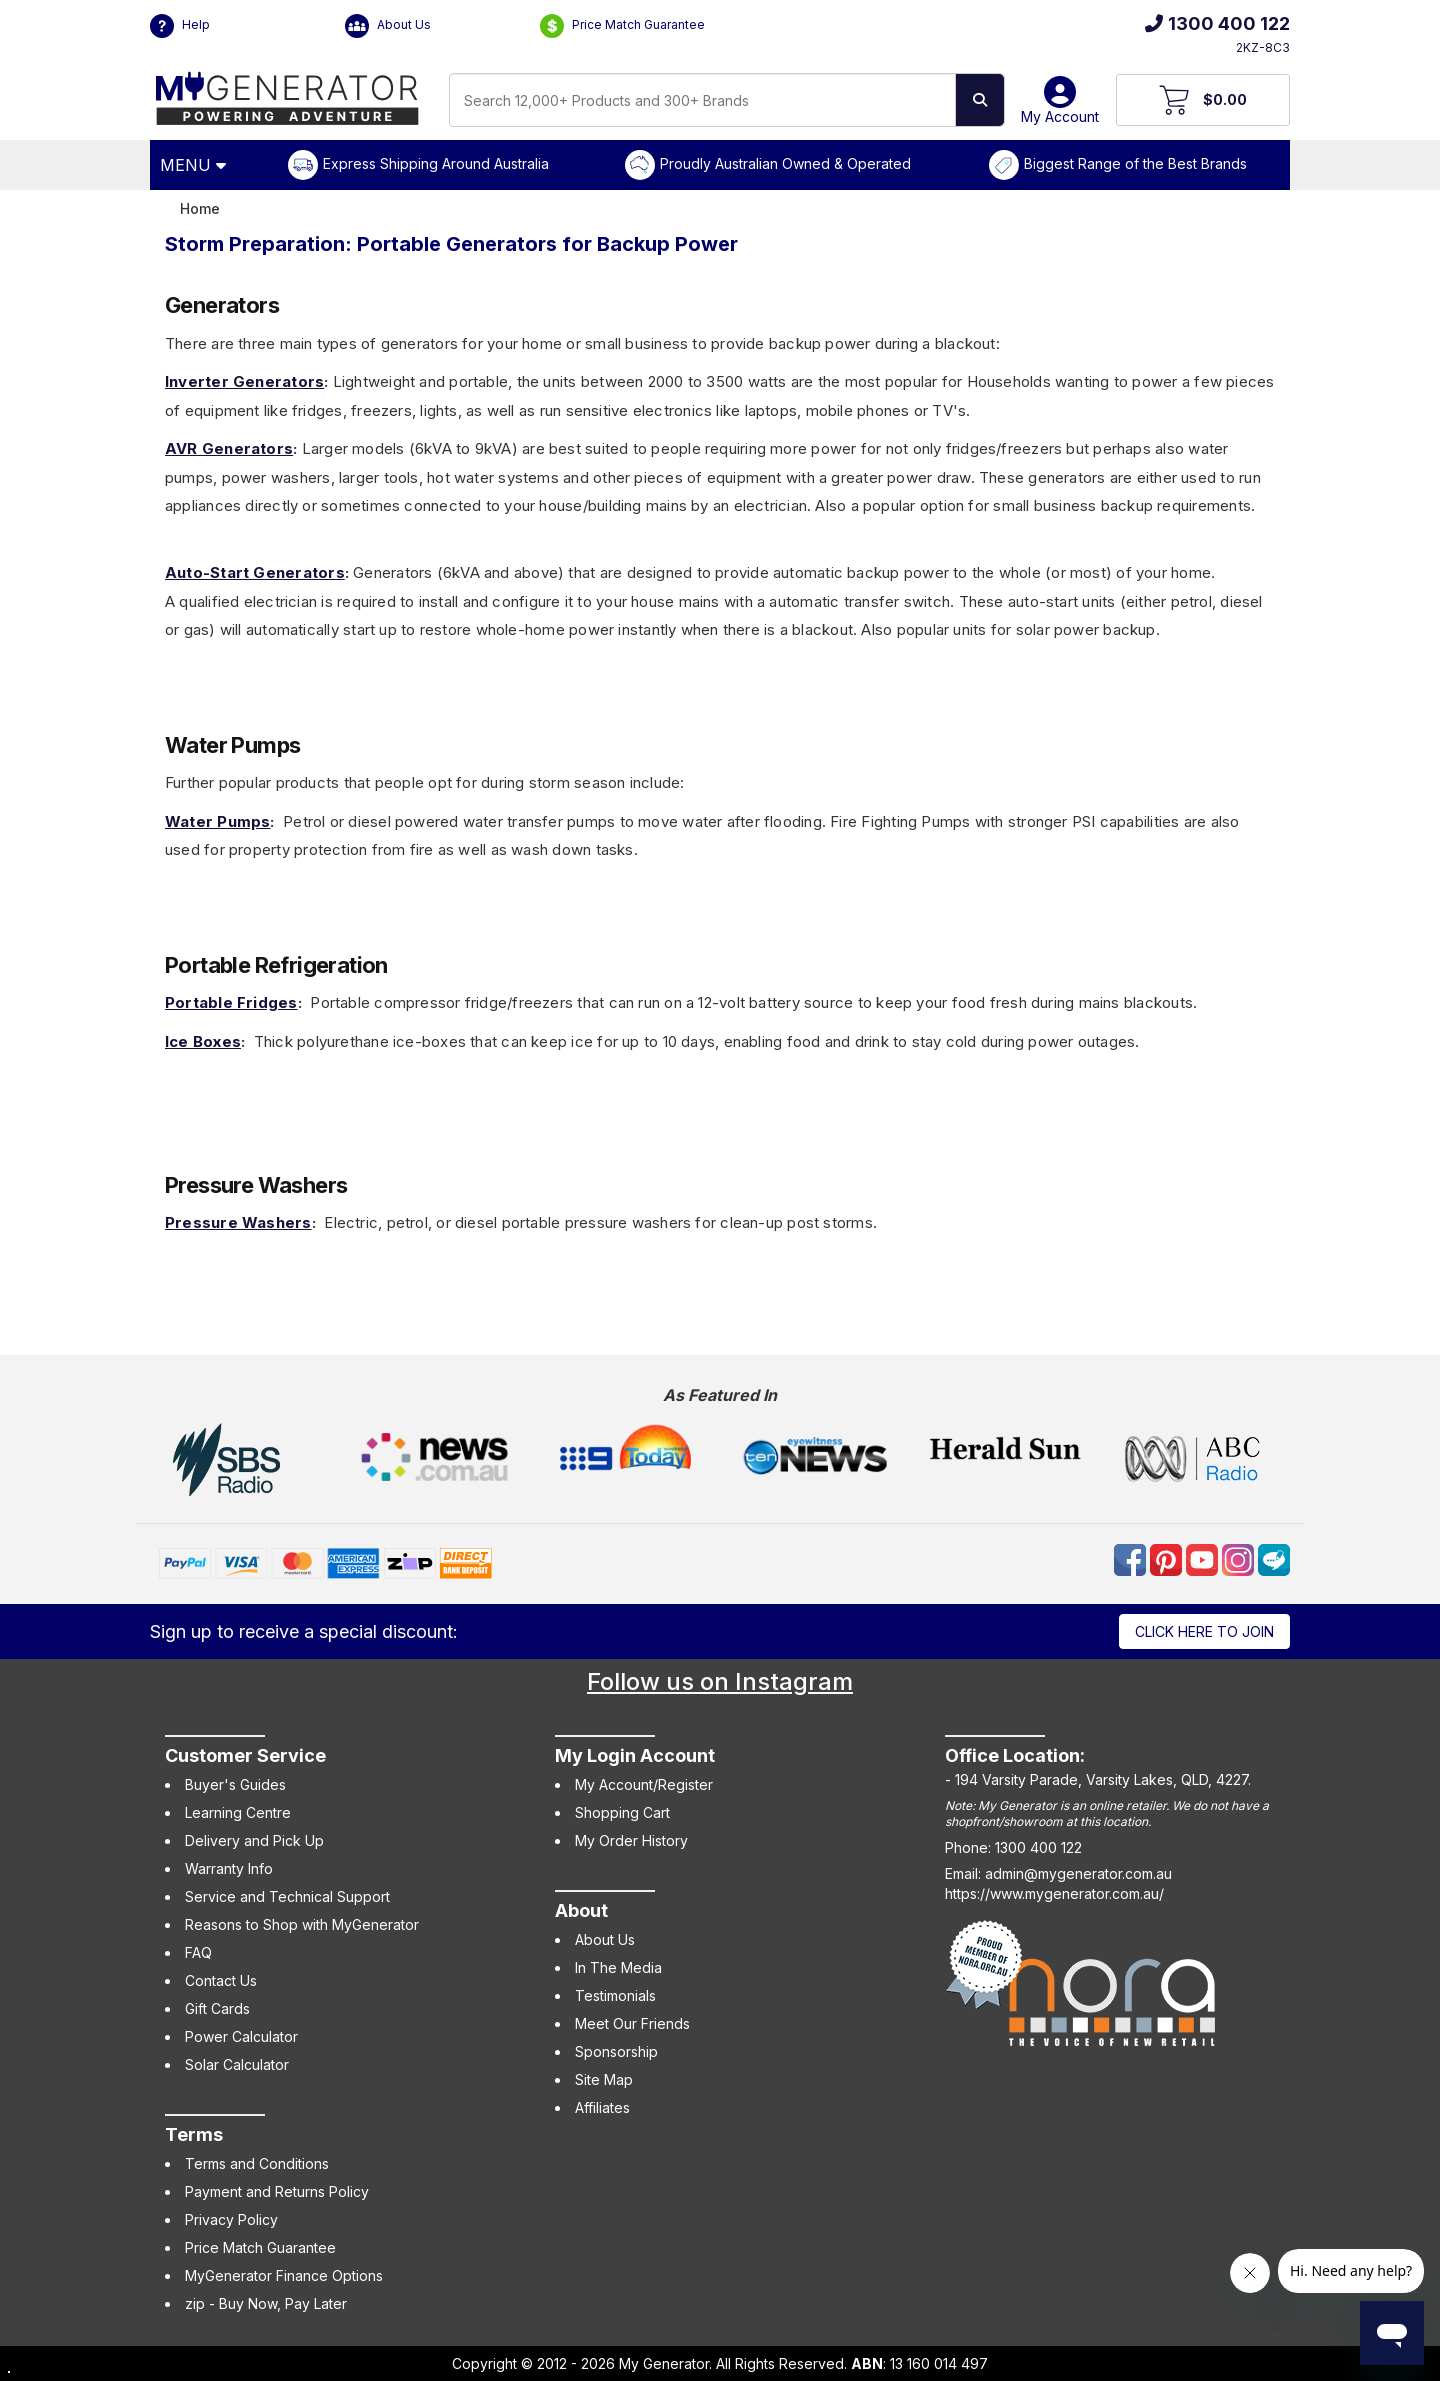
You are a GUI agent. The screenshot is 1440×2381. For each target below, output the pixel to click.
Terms (194, 2134)
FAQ (198, 1952)
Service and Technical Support (287, 1896)
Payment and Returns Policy (277, 2191)
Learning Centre (238, 1812)
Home (200, 208)
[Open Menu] (196, 165)
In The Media (618, 1967)
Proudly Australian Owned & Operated (785, 163)
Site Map (604, 2079)
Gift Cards (217, 2008)
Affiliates (602, 2107)
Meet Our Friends (632, 2023)
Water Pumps (217, 821)
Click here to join (1204, 1631)
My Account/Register (644, 1784)
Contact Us (221, 1980)
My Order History (631, 1840)
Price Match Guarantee (622, 26)
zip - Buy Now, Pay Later (266, 2303)
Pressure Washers (238, 1222)
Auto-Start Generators (255, 572)
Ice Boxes (203, 1041)
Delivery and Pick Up (254, 1840)
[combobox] (702, 100)
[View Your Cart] (1203, 100)
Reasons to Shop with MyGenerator (302, 1924)
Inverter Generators (244, 381)
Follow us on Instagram (720, 1681)
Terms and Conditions (257, 2163)
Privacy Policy (231, 2219)
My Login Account (635, 1755)
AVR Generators (229, 448)
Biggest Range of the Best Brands (1135, 163)
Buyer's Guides (235, 1784)
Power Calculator (241, 2036)
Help (180, 26)
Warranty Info (229, 1868)
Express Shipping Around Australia (436, 163)
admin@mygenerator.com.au (1078, 1873)
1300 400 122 (1217, 23)
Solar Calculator (237, 2064)
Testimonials (615, 1995)
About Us (388, 26)
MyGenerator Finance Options (284, 2275)
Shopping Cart (622, 1812)
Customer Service (245, 1755)
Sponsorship (616, 2051)
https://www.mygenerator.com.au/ (1054, 1893)
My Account (1060, 107)
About (581, 1910)
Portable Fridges (231, 1002)
